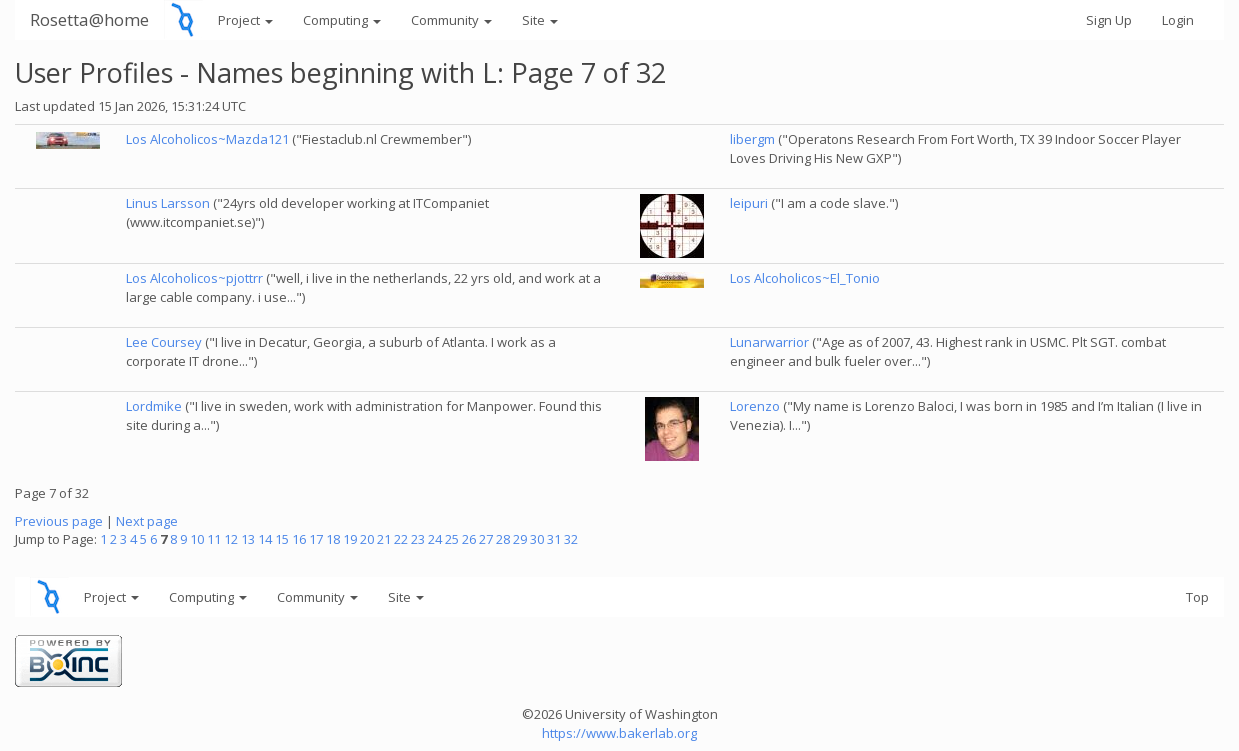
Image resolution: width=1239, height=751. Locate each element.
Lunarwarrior (769, 342)
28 (503, 539)
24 (435, 539)
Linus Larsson (168, 203)
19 (350, 539)
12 (231, 539)
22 (401, 539)
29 (520, 539)
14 (265, 539)
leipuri (749, 203)
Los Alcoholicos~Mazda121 (207, 139)
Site (540, 20)
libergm (752, 139)
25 (452, 539)
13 (248, 539)
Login (1178, 20)
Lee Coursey (164, 342)
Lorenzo (755, 406)
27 (486, 539)
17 (316, 539)
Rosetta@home (89, 19)
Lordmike (154, 406)
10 (197, 539)
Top (1197, 597)
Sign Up (1109, 20)
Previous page (59, 521)
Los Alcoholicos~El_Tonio (805, 278)
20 (367, 539)
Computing (342, 20)
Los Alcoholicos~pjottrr (194, 278)
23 (418, 539)
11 (214, 539)
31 (554, 539)
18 (333, 539)
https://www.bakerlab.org (619, 733)
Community (451, 20)
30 (537, 539)
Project (245, 20)
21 (384, 539)
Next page (147, 521)
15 (282, 539)
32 (571, 539)
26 (469, 539)
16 (299, 539)
